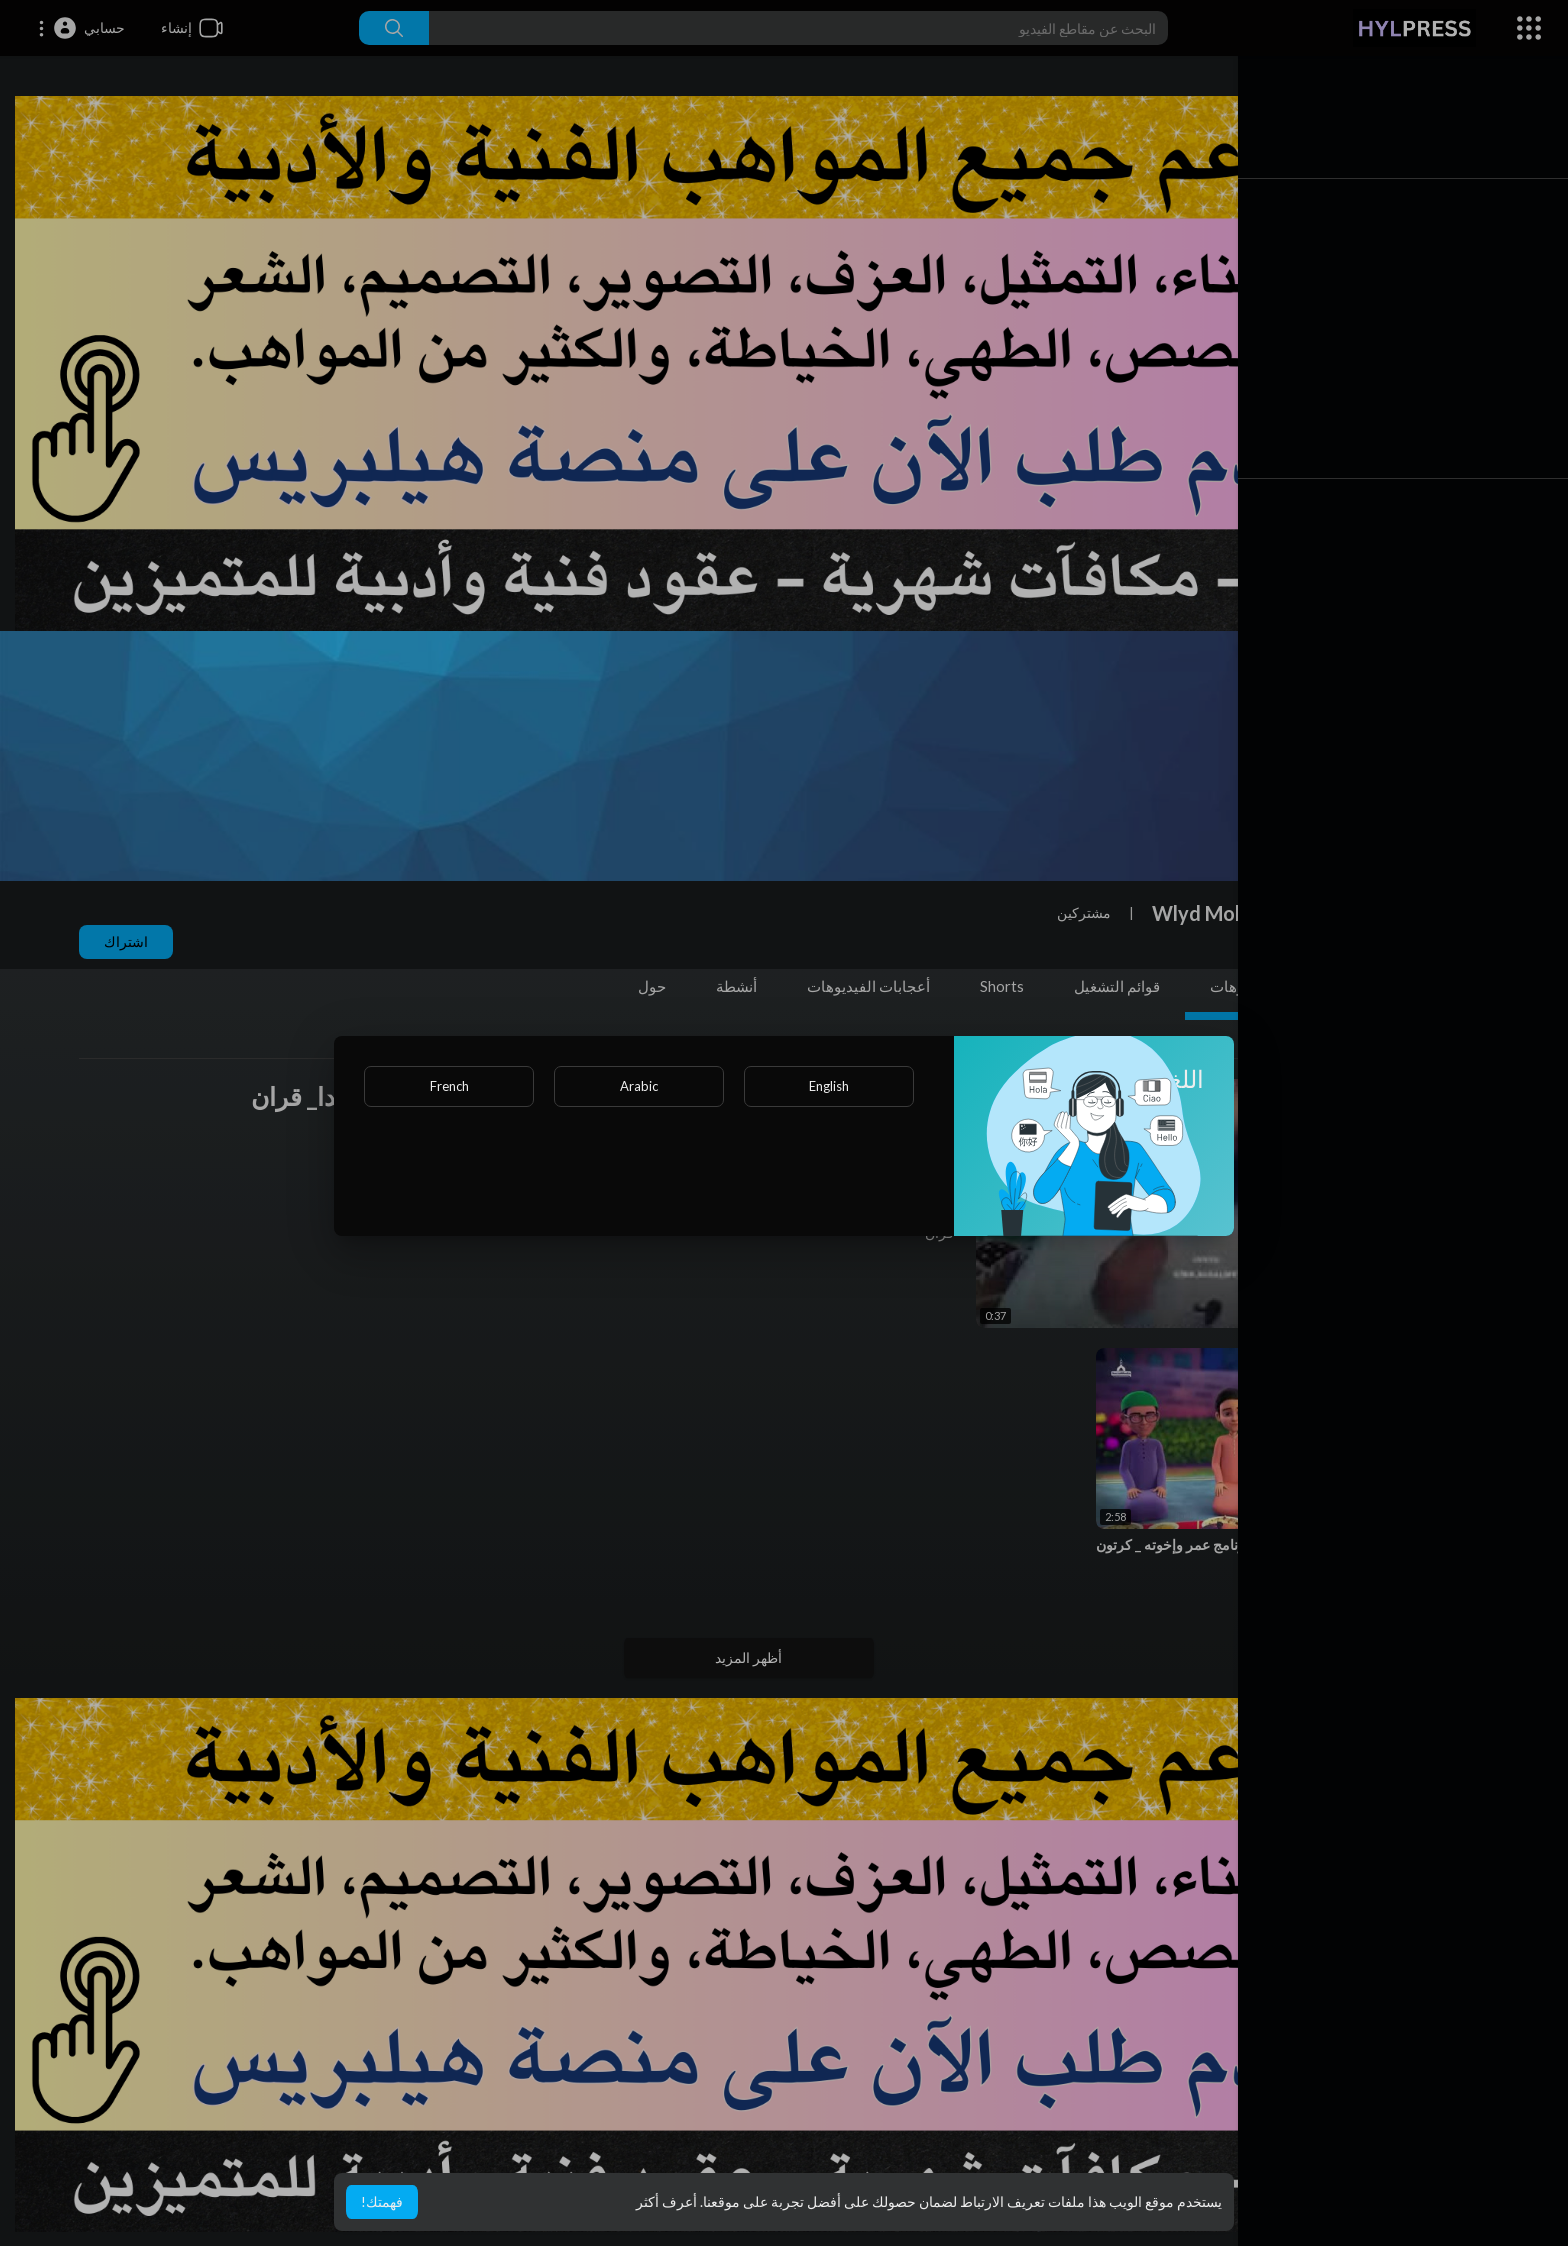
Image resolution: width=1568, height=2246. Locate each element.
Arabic (639, 1086)
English (829, 1086)
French (449, 1086)
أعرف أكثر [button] (666, 2201)
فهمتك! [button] (382, 2201)
